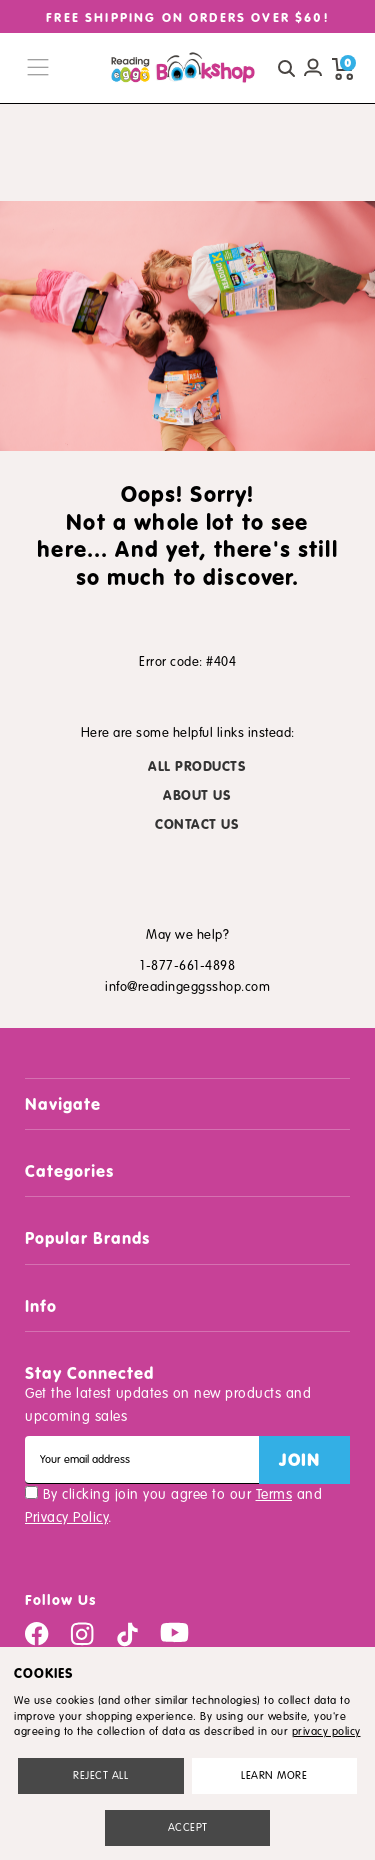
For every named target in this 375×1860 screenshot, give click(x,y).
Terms (274, 1494)
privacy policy (326, 1731)
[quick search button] (286, 68)
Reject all (100, 1775)
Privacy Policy (66, 1517)
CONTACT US (196, 824)
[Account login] (313, 68)
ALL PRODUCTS (196, 766)
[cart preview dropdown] (343, 68)
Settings (274, 1775)
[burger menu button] (38, 68)
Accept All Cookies (188, 1827)
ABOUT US (196, 795)
